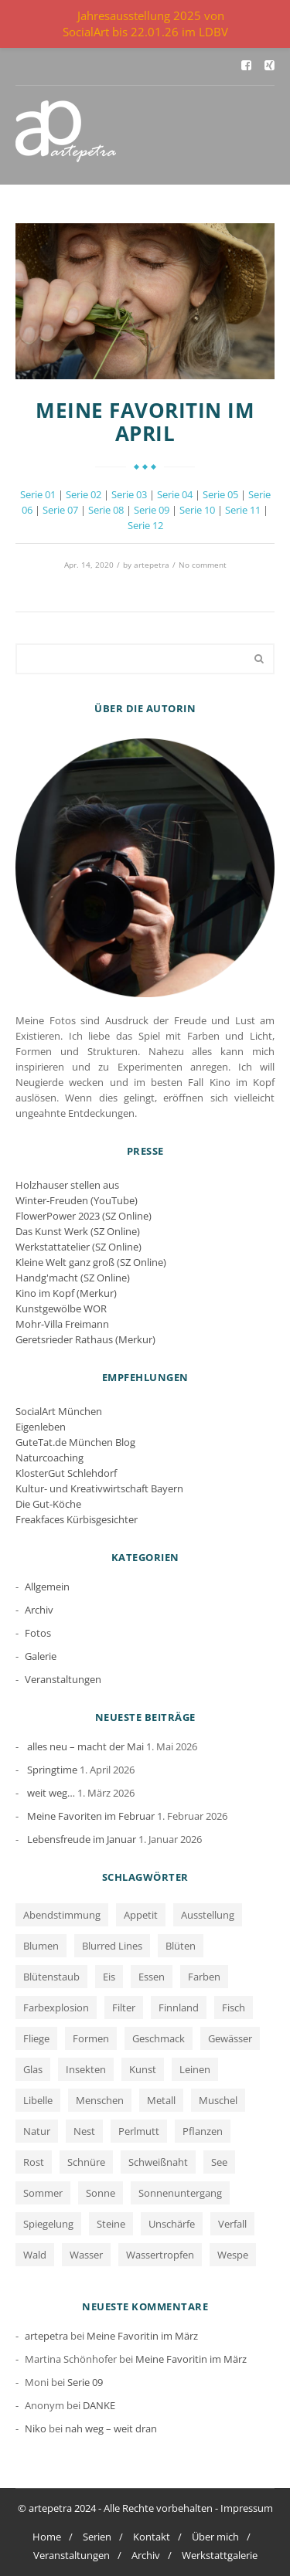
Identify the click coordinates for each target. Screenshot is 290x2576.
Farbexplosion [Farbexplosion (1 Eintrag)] (56, 2007)
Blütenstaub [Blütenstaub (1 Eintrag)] (51, 1977)
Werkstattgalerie (220, 2555)
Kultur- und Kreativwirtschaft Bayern (99, 1488)
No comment (203, 564)
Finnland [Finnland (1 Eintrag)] (179, 2007)
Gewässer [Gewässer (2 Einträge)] (230, 2038)
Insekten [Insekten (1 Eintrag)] (86, 2069)
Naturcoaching (49, 1457)
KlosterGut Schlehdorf (66, 1473)
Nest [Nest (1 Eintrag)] (84, 2131)
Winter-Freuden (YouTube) (76, 1200)
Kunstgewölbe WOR (61, 1308)
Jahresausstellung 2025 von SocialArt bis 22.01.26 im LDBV (145, 23)
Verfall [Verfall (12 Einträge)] (232, 2224)
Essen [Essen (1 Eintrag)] (151, 1977)
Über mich (215, 2537)
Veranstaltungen (63, 1679)
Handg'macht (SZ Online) (72, 1278)
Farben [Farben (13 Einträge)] (204, 1977)
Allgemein (47, 1586)
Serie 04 (175, 494)
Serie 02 (83, 494)
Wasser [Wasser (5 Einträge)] (86, 2255)
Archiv (39, 1610)
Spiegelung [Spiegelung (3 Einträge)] (48, 2224)
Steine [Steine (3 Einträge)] (111, 2224)
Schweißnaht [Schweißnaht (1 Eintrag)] (158, 2162)
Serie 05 (220, 494)
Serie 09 (151, 510)
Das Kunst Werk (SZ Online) (77, 1231)
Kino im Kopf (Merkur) (66, 1293)
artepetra (151, 564)
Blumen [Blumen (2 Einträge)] (41, 1946)
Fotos (38, 1633)
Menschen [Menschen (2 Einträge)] (100, 2100)
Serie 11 (243, 510)
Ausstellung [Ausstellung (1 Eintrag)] (207, 1915)
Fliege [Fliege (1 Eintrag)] (36, 2038)
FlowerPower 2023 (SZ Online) (83, 1216)
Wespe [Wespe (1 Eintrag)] (232, 2255)
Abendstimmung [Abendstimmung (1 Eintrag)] (62, 1915)
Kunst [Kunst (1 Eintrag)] (142, 2069)
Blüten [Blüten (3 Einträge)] (180, 1946)
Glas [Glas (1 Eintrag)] (33, 2069)
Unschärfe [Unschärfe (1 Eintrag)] (171, 2224)
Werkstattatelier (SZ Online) (78, 1247)
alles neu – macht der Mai (85, 1746)
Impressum (246, 2508)
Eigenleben (40, 1427)
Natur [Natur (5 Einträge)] (36, 2131)
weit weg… (51, 1793)
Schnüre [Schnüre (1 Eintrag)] (86, 2162)
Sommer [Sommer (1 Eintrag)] (43, 2193)
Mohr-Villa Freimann (62, 1324)
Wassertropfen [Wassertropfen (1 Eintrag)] (160, 2255)
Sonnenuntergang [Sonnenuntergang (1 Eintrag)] (180, 2193)
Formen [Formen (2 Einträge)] (91, 2038)
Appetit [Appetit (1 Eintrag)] (141, 1915)
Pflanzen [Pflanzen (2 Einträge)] (203, 2131)
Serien (97, 2537)
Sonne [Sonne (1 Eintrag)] (100, 2193)
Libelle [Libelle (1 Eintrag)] (38, 2100)
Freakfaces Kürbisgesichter (76, 1519)
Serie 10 (197, 510)
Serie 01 (38, 494)
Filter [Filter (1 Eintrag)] (123, 2007)
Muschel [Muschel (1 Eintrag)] (218, 2100)
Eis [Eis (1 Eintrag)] (109, 1977)
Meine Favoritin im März (142, 2336)
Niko (35, 2428)
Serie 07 (60, 510)
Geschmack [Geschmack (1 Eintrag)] (158, 2038)
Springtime (52, 1770)
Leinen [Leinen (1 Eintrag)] (194, 2069)
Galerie (40, 1656)
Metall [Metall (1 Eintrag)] (161, 2100)
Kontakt (151, 2537)
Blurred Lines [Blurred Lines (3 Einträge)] (112, 1946)
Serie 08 (106, 510)
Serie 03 (129, 494)
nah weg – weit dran (111, 2428)
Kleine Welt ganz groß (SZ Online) (90, 1262)
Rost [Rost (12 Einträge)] (33, 2162)
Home (46, 2537)
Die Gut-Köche (48, 1504)
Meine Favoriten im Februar (91, 1816)
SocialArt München (58, 1411)
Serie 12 (145, 525)
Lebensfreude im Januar (81, 1839)
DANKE (99, 2405)
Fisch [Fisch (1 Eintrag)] (233, 2007)
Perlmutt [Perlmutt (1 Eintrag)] (138, 2131)
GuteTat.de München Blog (75, 1442)
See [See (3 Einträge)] (219, 2162)
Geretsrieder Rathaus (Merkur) (85, 1339)
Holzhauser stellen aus (67, 1185)
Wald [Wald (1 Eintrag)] (34, 2255)
